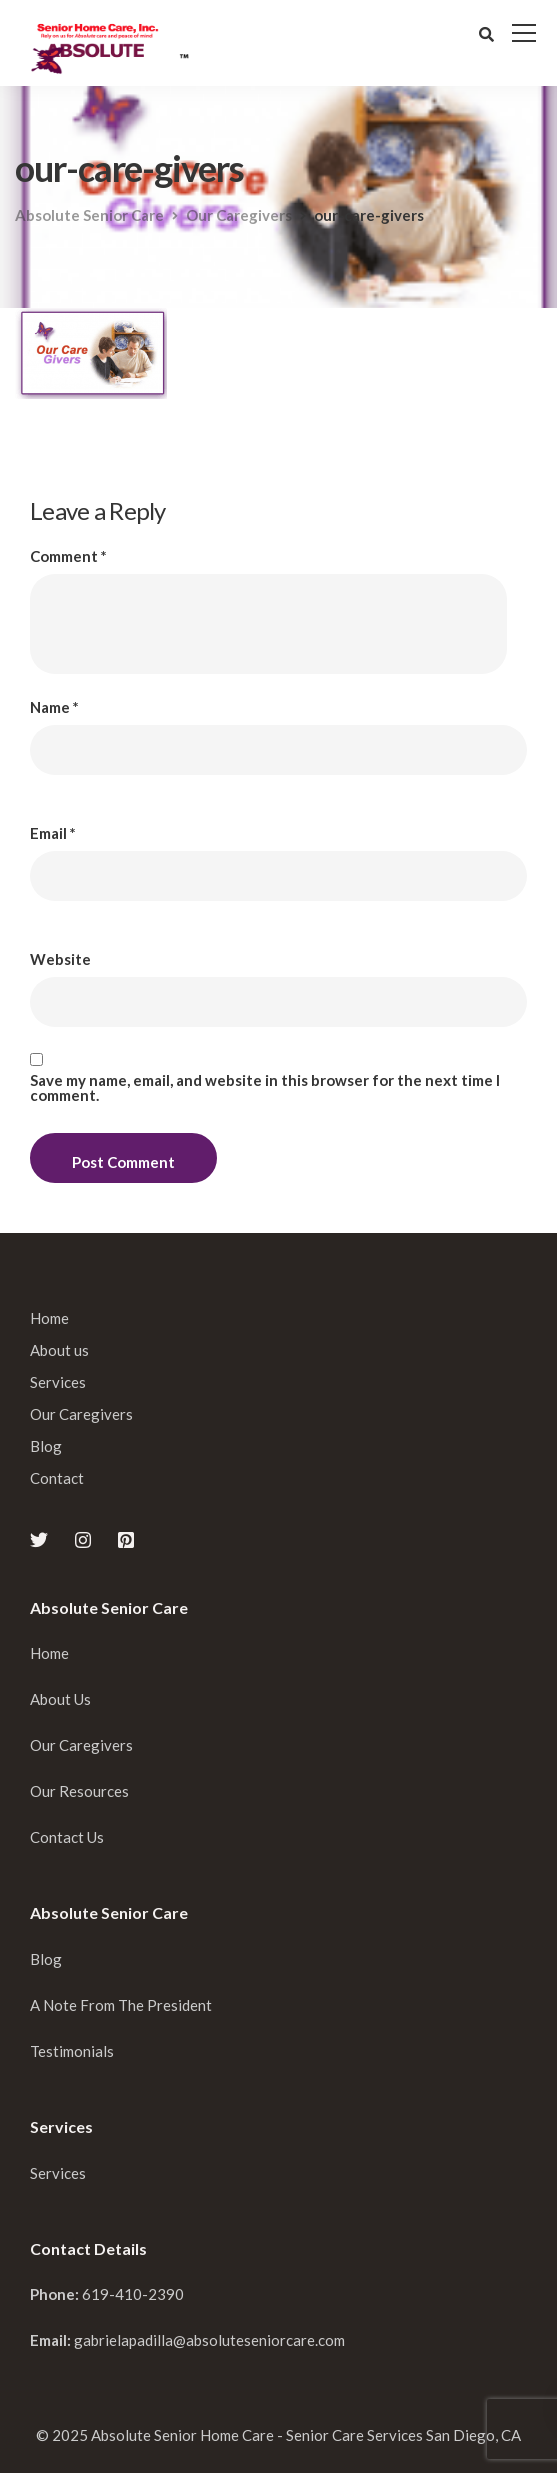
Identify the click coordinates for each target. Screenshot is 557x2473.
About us (59, 1350)
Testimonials (72, 2051)
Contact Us (67, 1837)
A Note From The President (121, 2005)
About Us (60, 1699)
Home (49, 1318)
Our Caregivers (81, 1414)
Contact (57, 1478)
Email (53, 833)
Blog (46, 1446)
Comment (68, 556)
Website (60, 959)
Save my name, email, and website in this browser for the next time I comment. (265, 1088)
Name (54, 707)
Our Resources (79, 1791)
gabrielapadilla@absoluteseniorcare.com (209, 2340)
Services (58, 1382)
